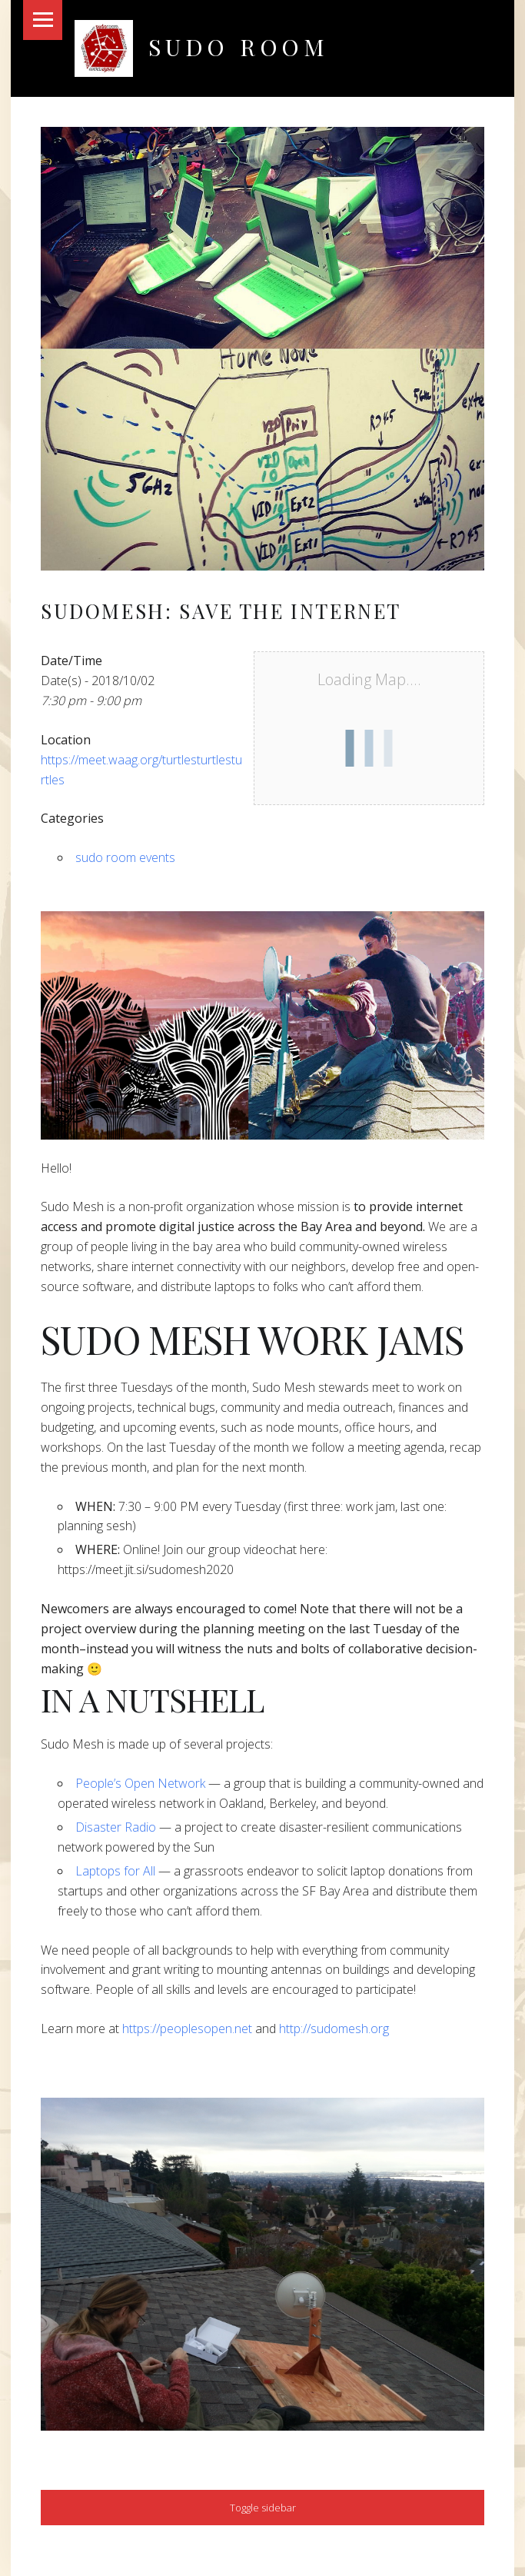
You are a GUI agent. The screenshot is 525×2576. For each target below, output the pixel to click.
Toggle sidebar (263, 2507)
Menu (43, 20)
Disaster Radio (115, 1827)
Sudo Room (238, 46)
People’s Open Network (140, 1783)
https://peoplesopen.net (187, 2028)
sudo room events (125, 857)
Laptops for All (115, 1870)
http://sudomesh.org (334, 2028)
